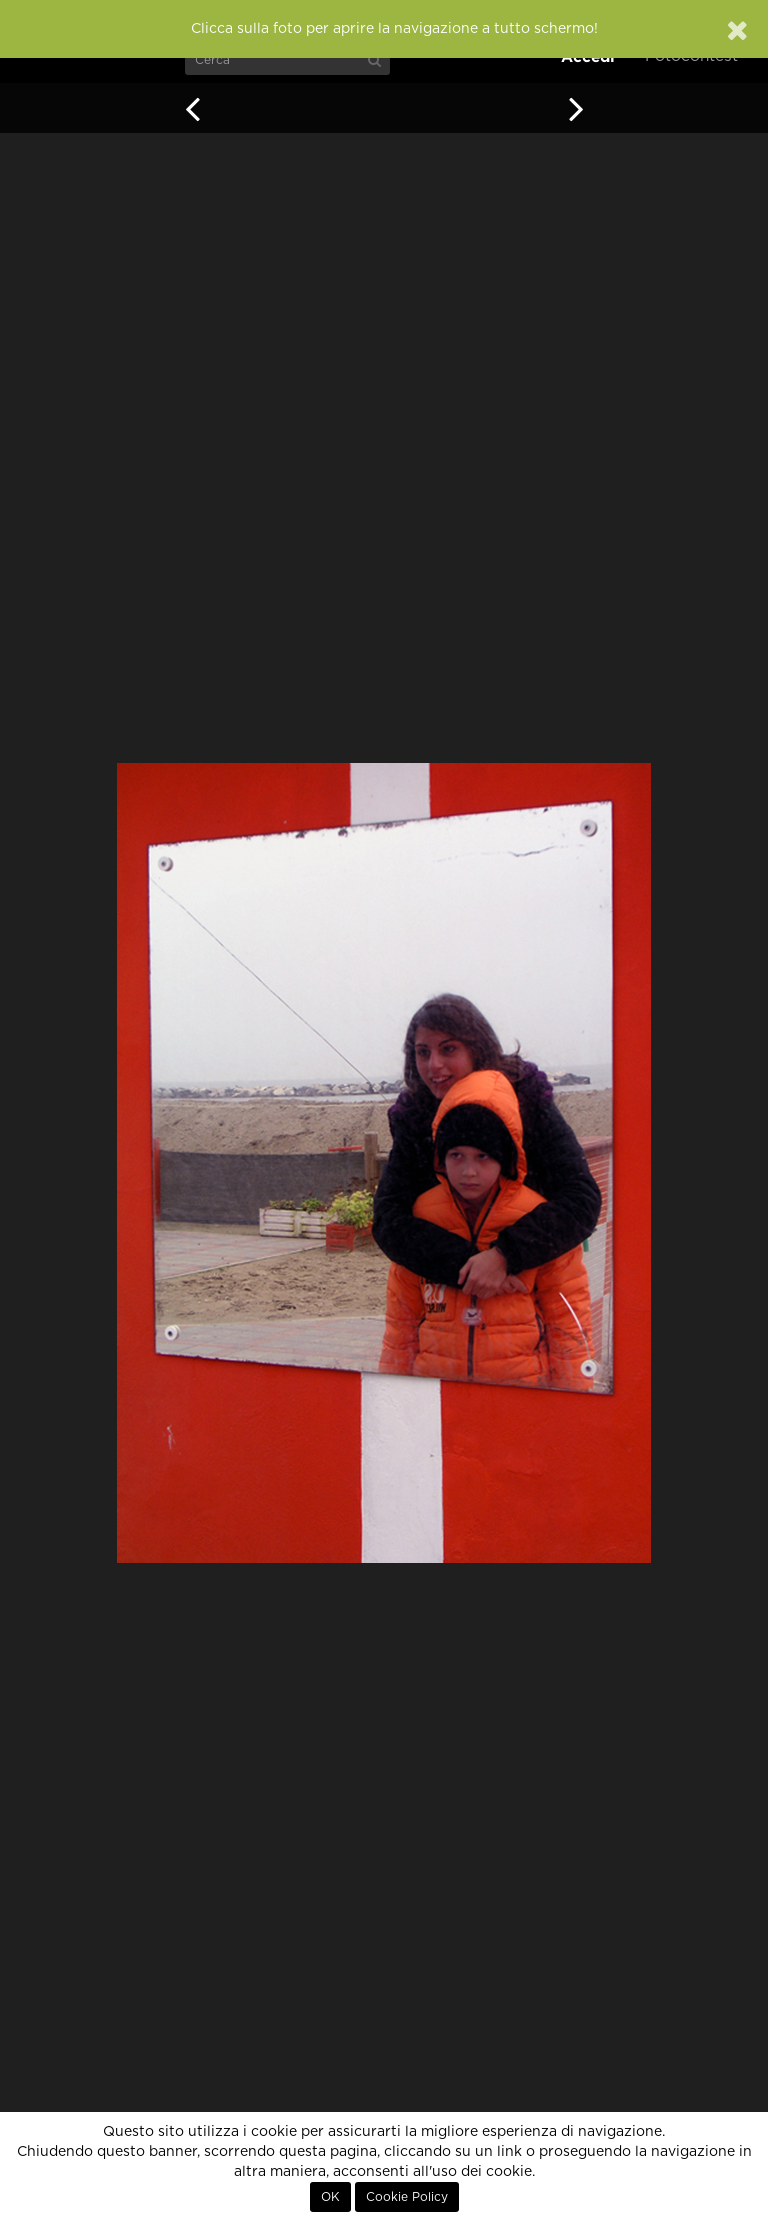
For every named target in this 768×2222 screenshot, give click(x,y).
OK (330, 2197)
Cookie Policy (407, 2197)
